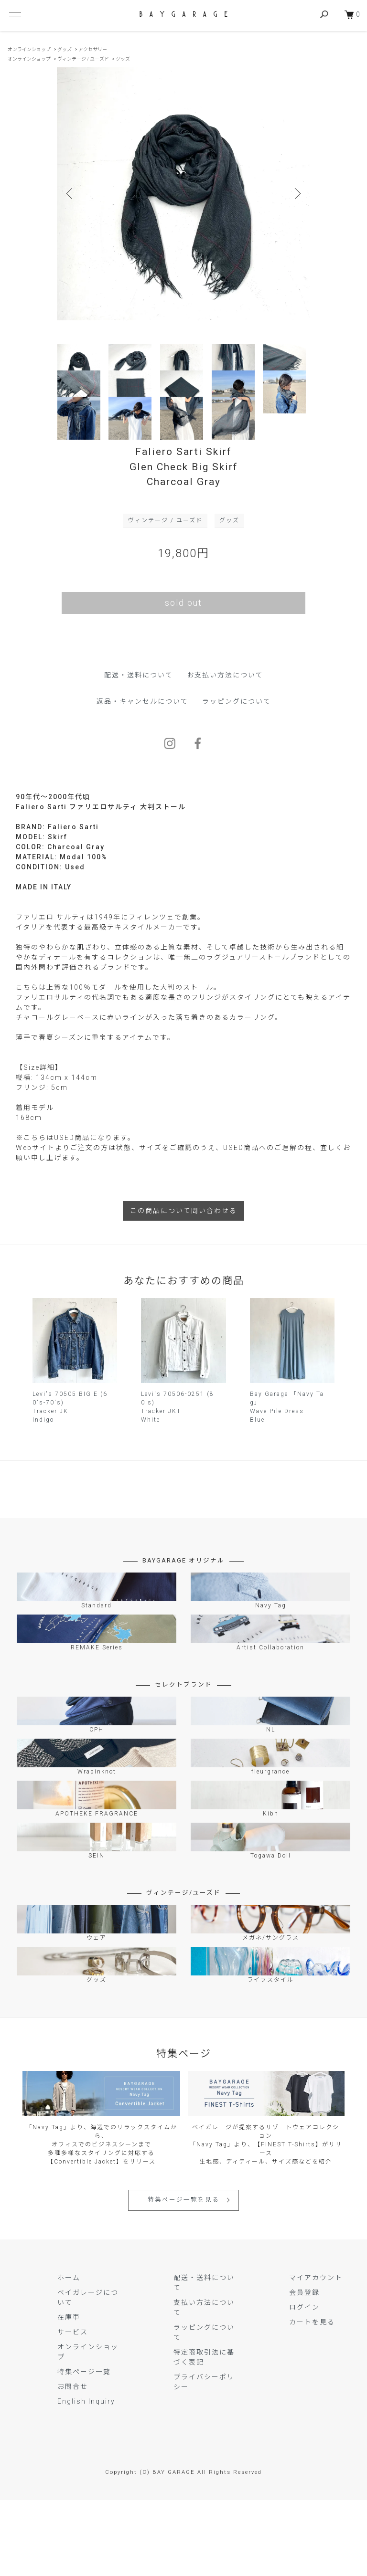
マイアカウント (316, 2353)
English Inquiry (86, 2477)
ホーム (68, 2353)
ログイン (304, 2382)
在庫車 (68, 2393)
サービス (72, 2407)
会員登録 (304, 2368)
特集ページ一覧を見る (183, 2275)
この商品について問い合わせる (183, 1286)
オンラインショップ (29, 49)
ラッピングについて (236, 777)
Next (296, 194)
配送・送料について (138, 750)
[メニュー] (14, 14)
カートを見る (312, 2397)
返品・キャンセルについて (142, 777)
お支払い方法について (225, 750)
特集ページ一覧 (84, 2447)
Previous (71, 194)
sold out (183, 678)
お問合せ (72, 2462)
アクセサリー (92, 49)
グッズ (64, 49)
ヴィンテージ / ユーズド (83, 59)
